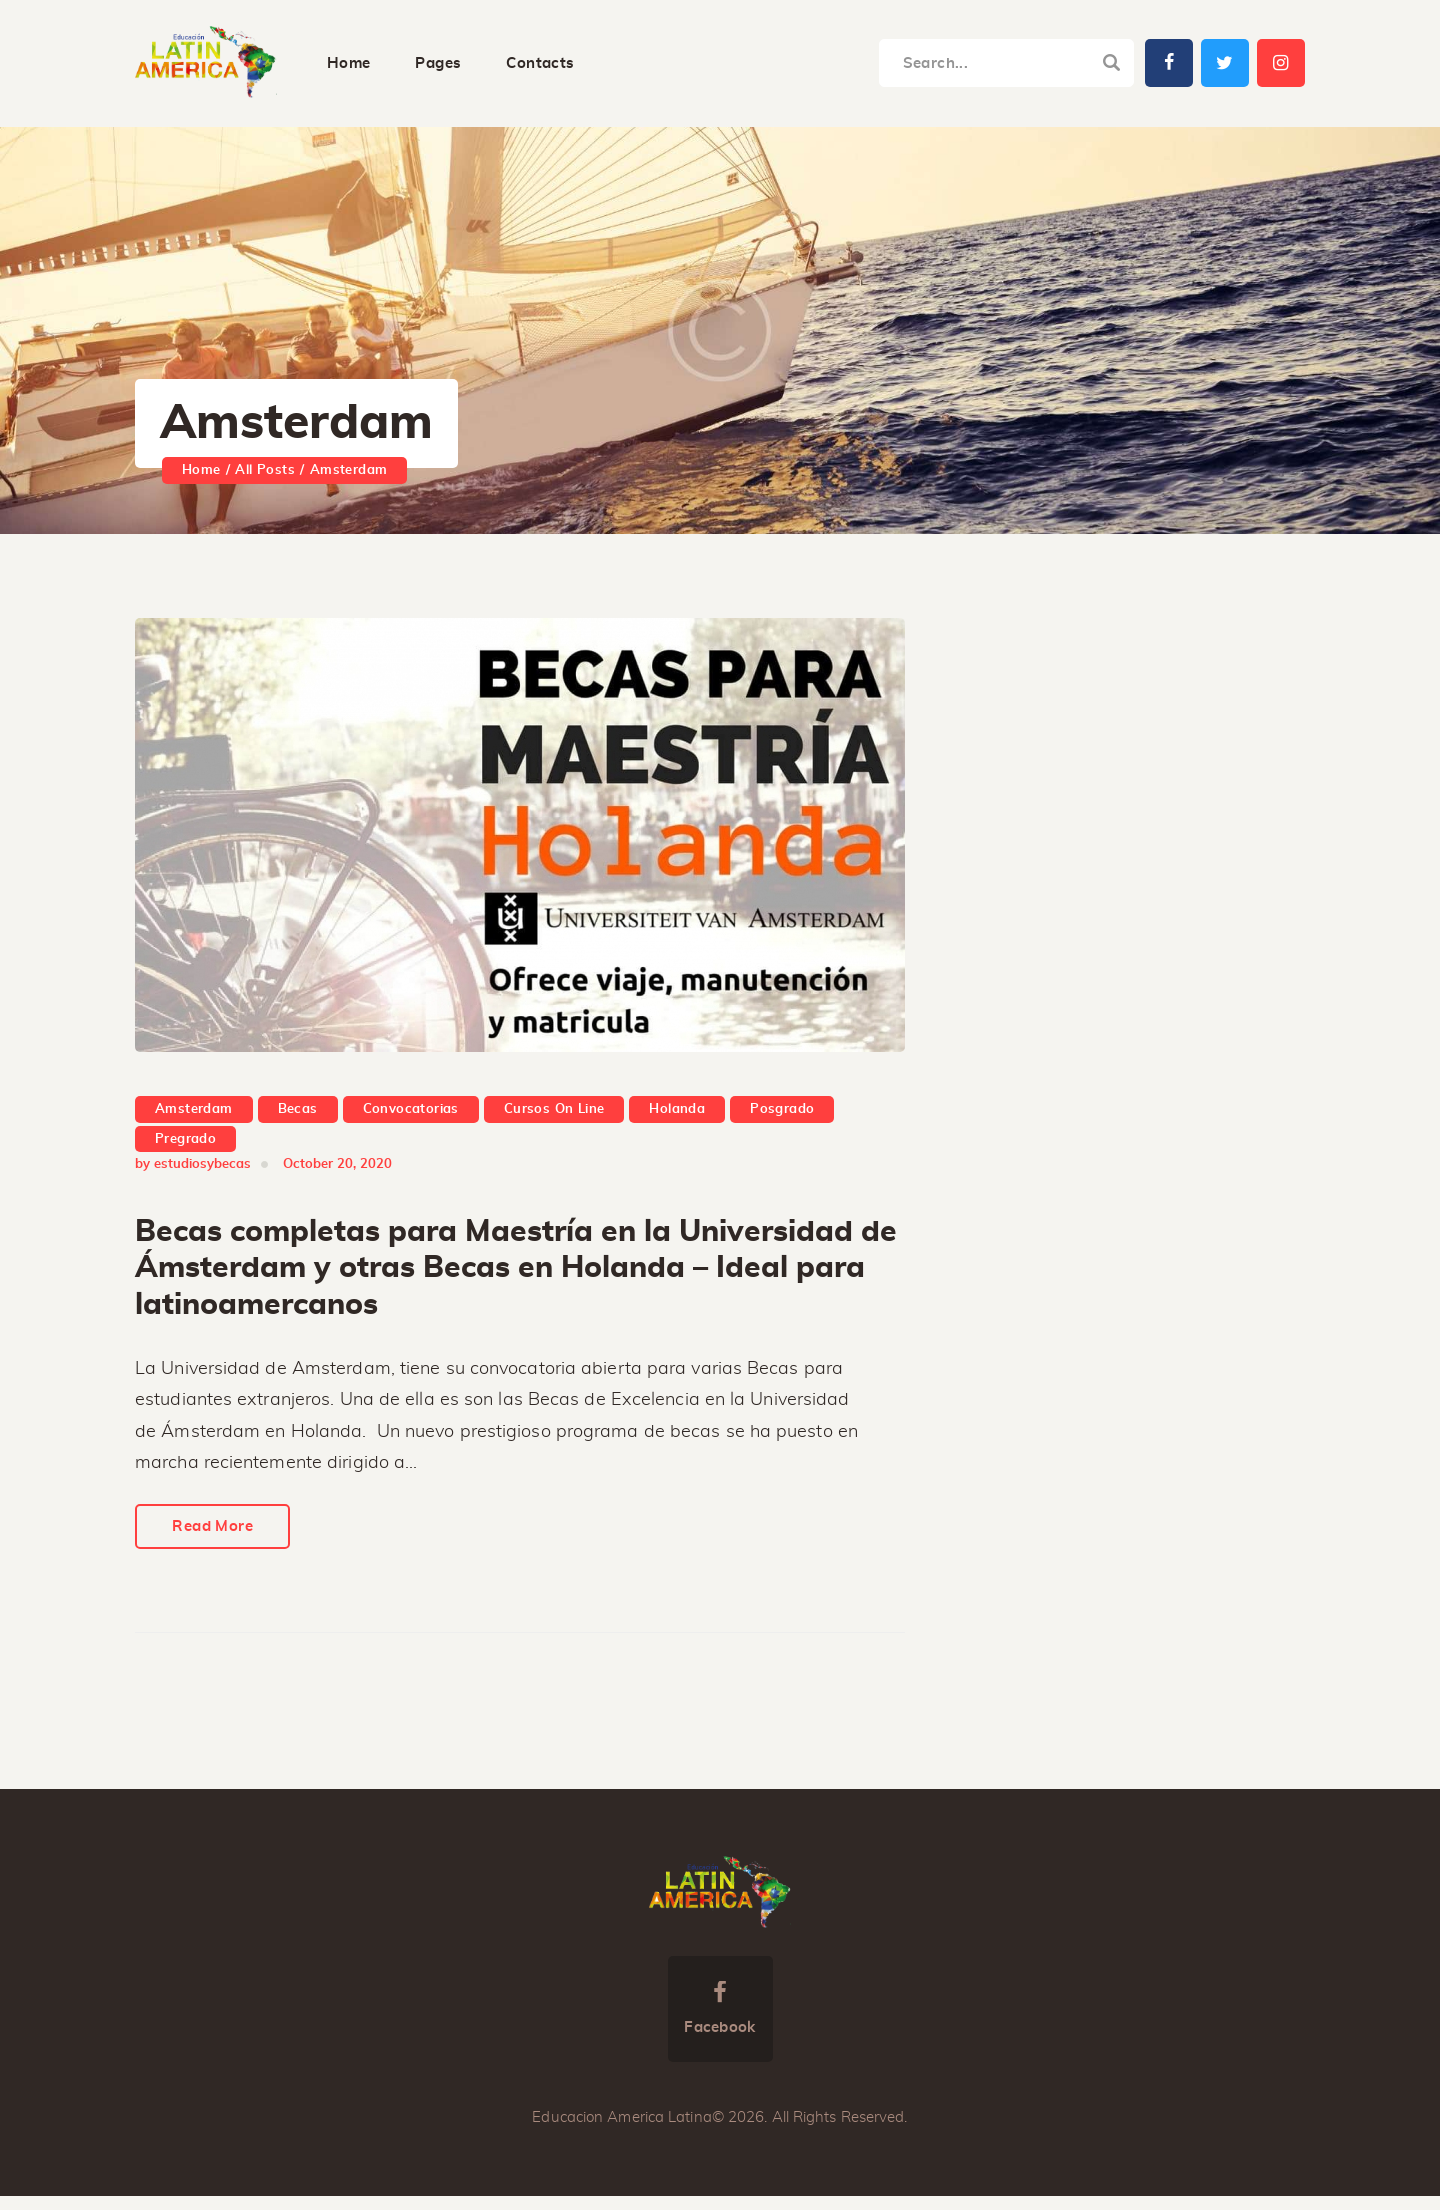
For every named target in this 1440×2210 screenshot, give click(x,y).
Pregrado (185, 1141)
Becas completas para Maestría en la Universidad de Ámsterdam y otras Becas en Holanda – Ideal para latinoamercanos (516, 1271)
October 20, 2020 (337, 1167)
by (193, 1167)
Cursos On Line (554, 1111)
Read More (219, 1538)
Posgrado (782, 1111)
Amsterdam (194, 1111)
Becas (298, 1111)
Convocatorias (411, 1111)
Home (201, 470)
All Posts (265, 470)
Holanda (677, 1111)
